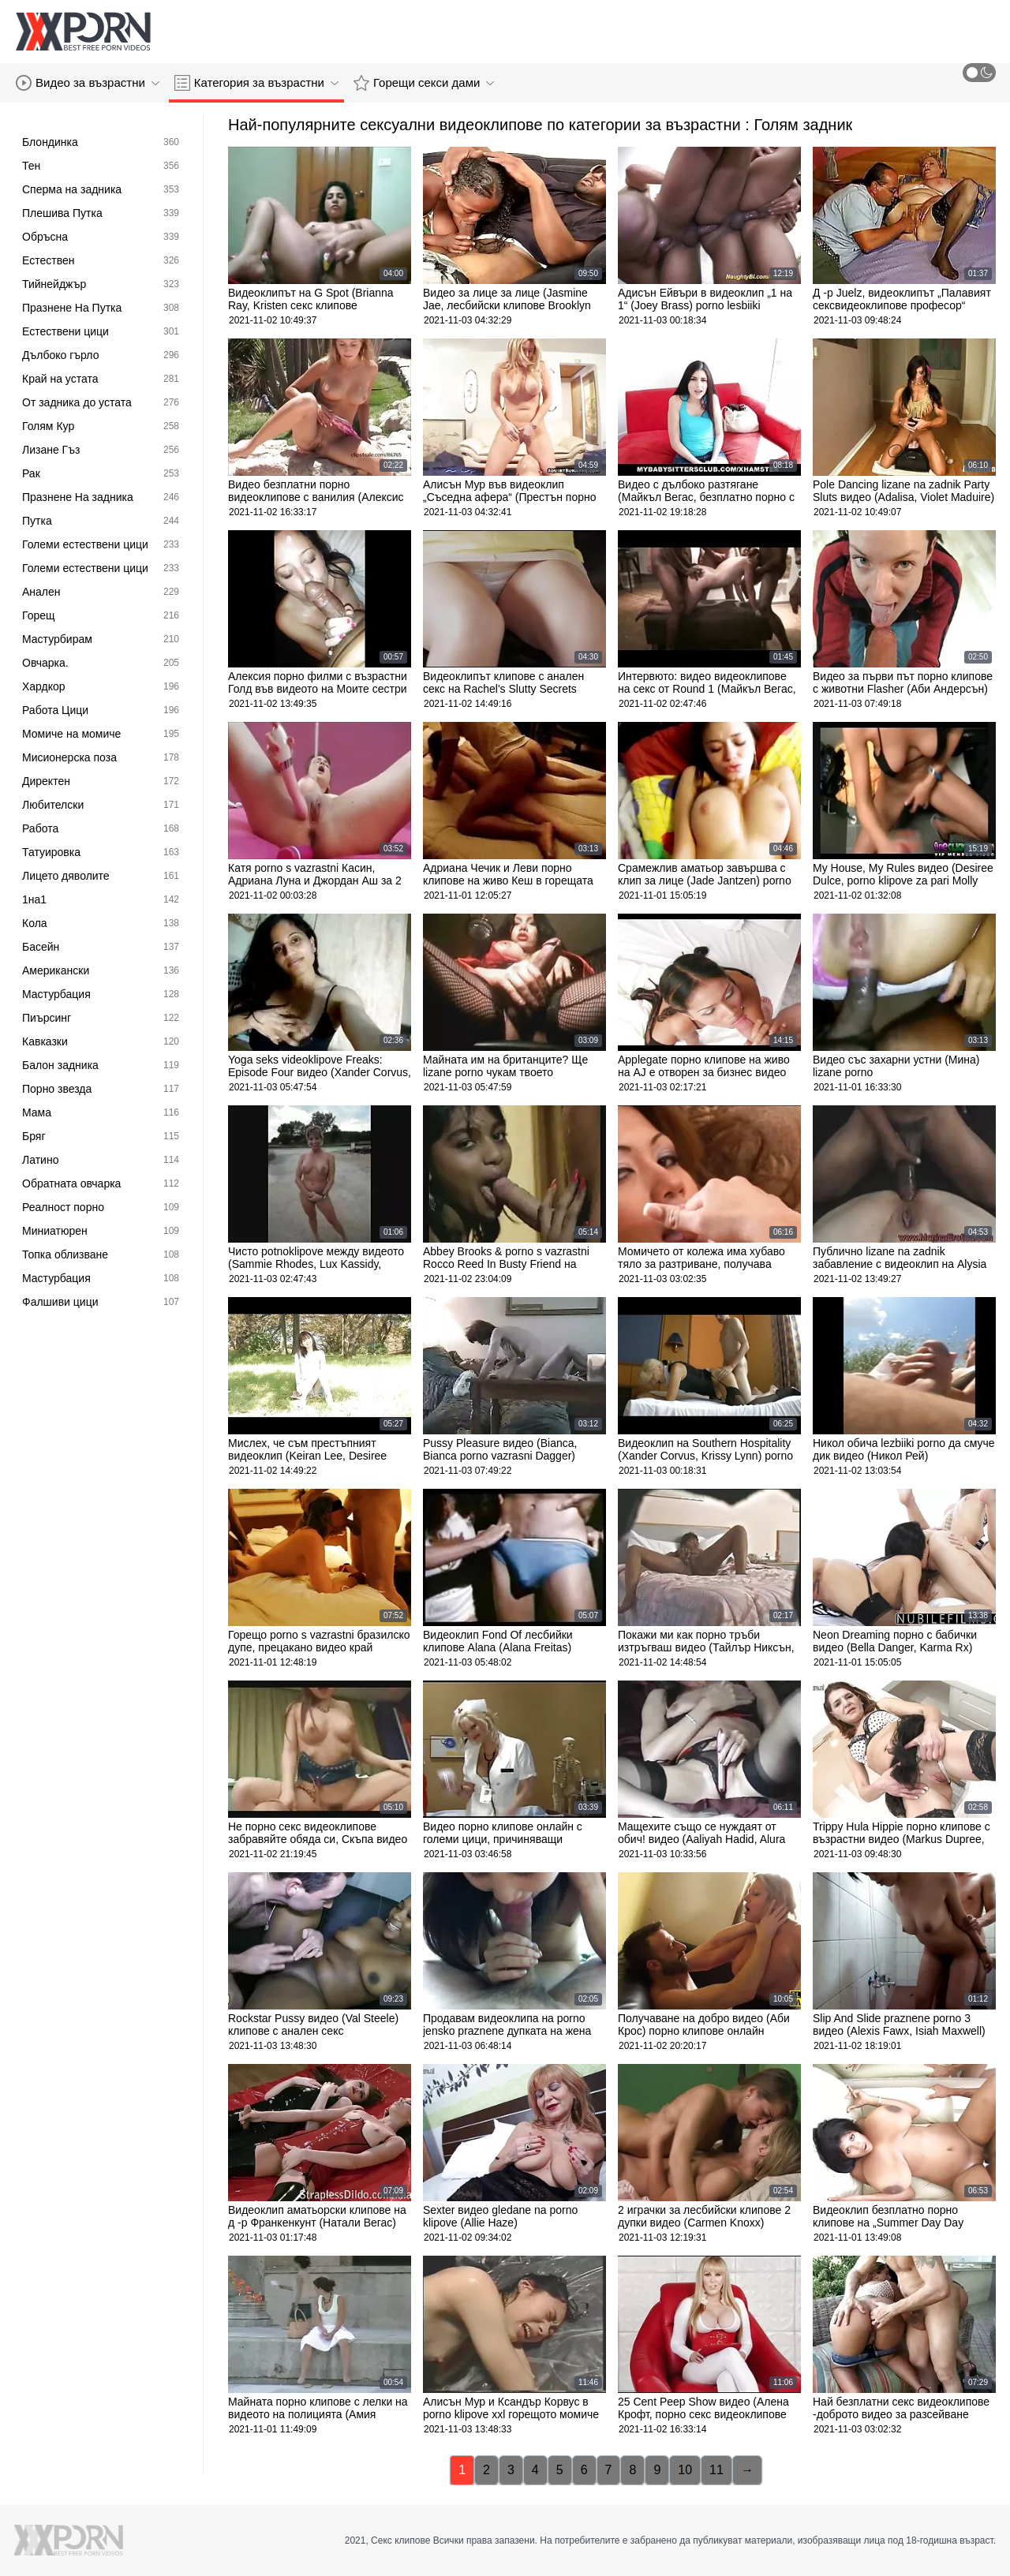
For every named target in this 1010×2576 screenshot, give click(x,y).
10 (685, 2470)
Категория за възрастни (256, 83)
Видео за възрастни (87, 83)
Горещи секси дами (424, 83)
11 (716, 2470)
